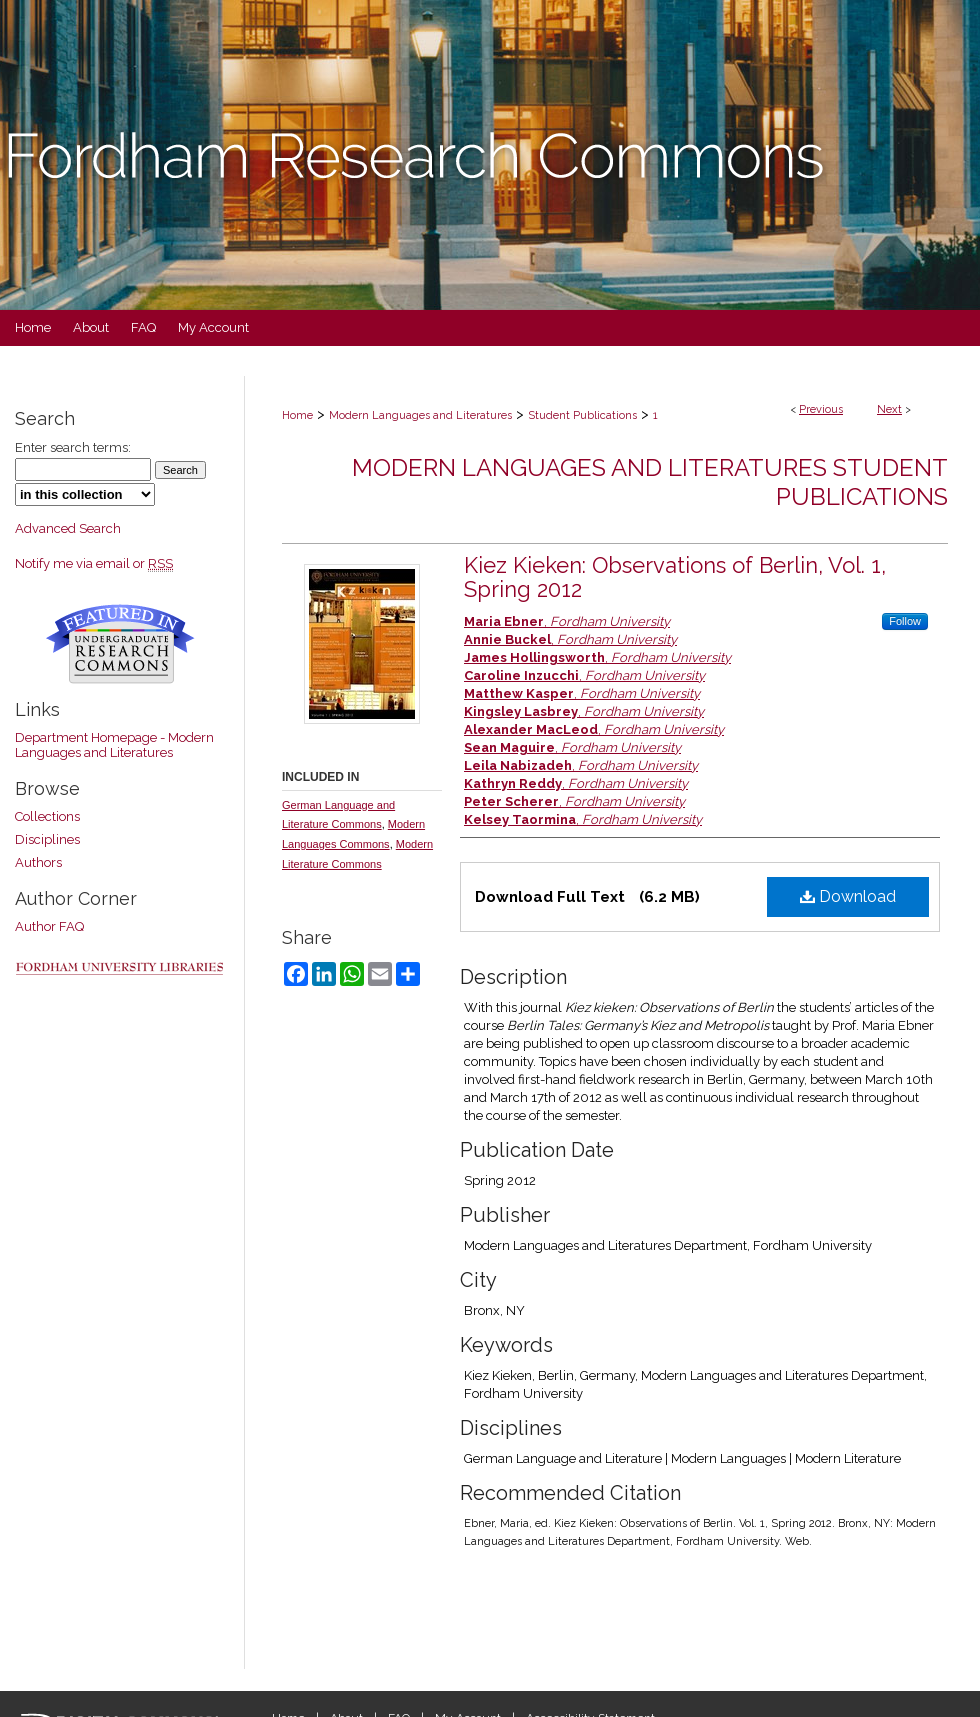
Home (297, 415)
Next (889, 409)
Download (848, 896)
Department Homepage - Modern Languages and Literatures (114, 745)
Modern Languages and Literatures (420, 415)
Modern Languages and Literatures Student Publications (650, 482)
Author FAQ (49, 926)
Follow (905, 621)
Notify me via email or (94, 563)
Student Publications (582, 415)
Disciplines (47, 839)
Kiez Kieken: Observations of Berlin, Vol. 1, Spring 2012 (675, 577)
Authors (38, 862)
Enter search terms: (73, 447)
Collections (47, 816)
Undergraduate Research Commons (120, 644)
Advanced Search (68, 528)
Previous (821, 409)
